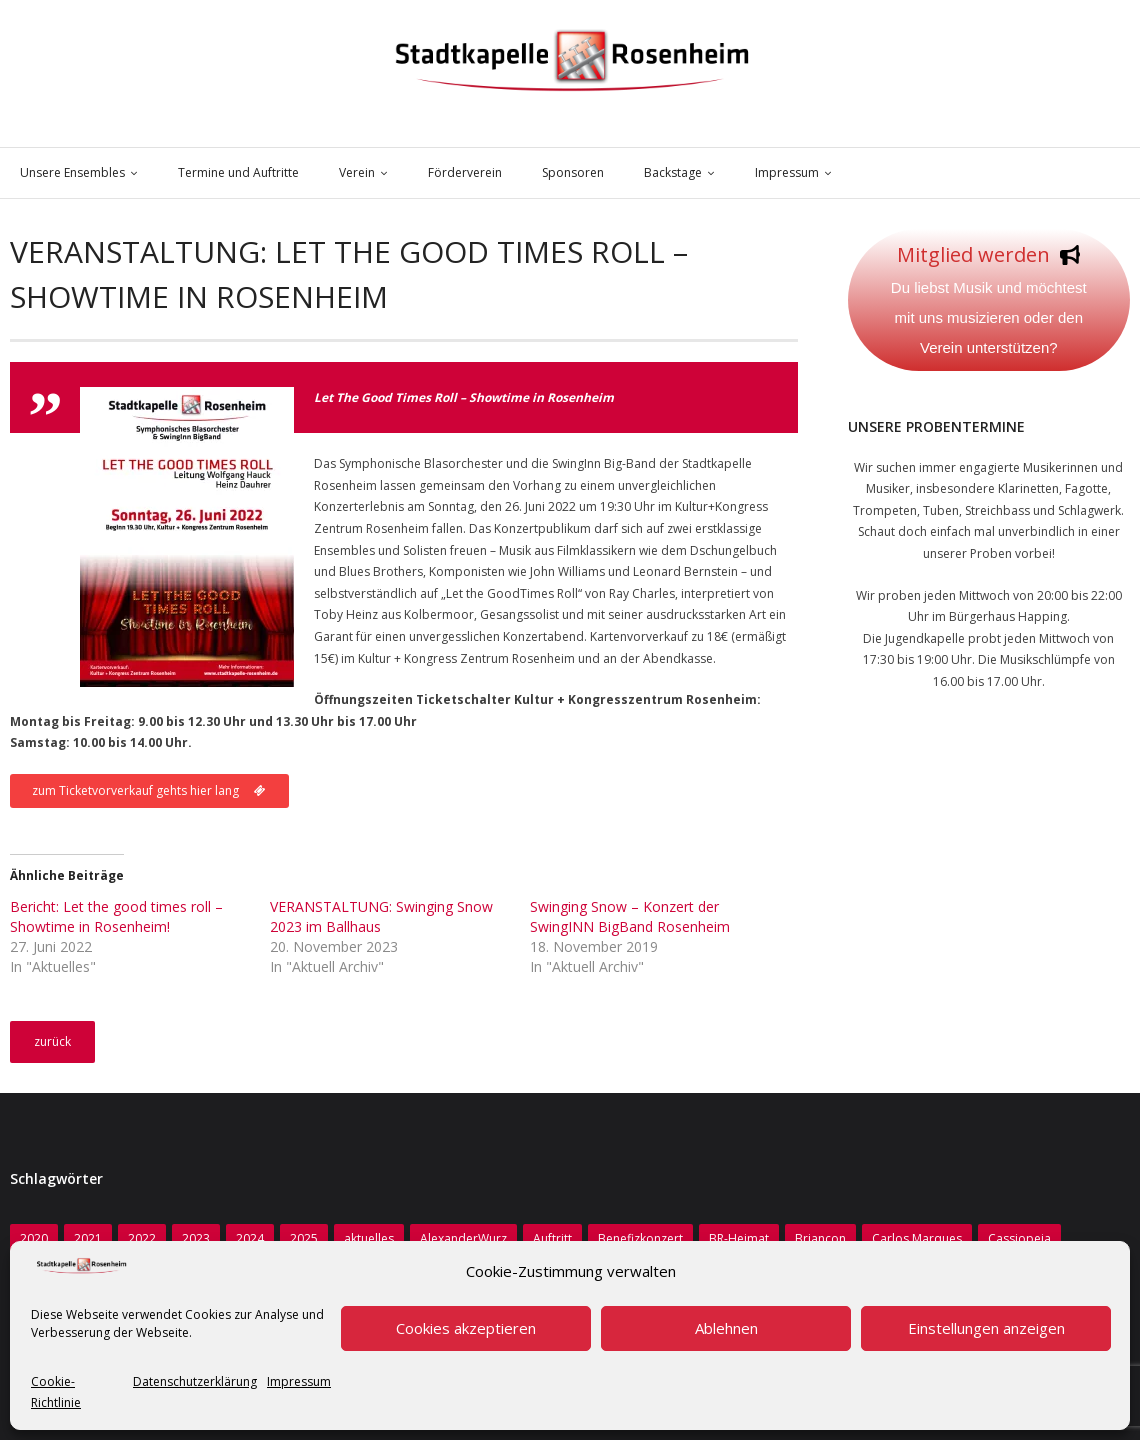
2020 (34, 1238)
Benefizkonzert (640, 1238)
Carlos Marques (917, 1238)
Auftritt (552, 1238)
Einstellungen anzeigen (986, 1328)
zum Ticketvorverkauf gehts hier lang (149, 790)
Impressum (299, 1381)
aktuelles (369, 1238)
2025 (304, 1238)
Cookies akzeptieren (466, 1328)
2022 (142, 1238)
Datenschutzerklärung (195, 1381)
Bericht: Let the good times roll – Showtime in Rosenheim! (116, 916)
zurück (52, 1041)
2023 (196, 1238)
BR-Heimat (739, 1238)
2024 (250, 1238)
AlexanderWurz (463, 1238)
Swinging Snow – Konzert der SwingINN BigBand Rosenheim (630, 916)
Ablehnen (726, 1328)
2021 (88, 1238)
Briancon (820, 1238)
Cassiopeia (1019, 1238)
